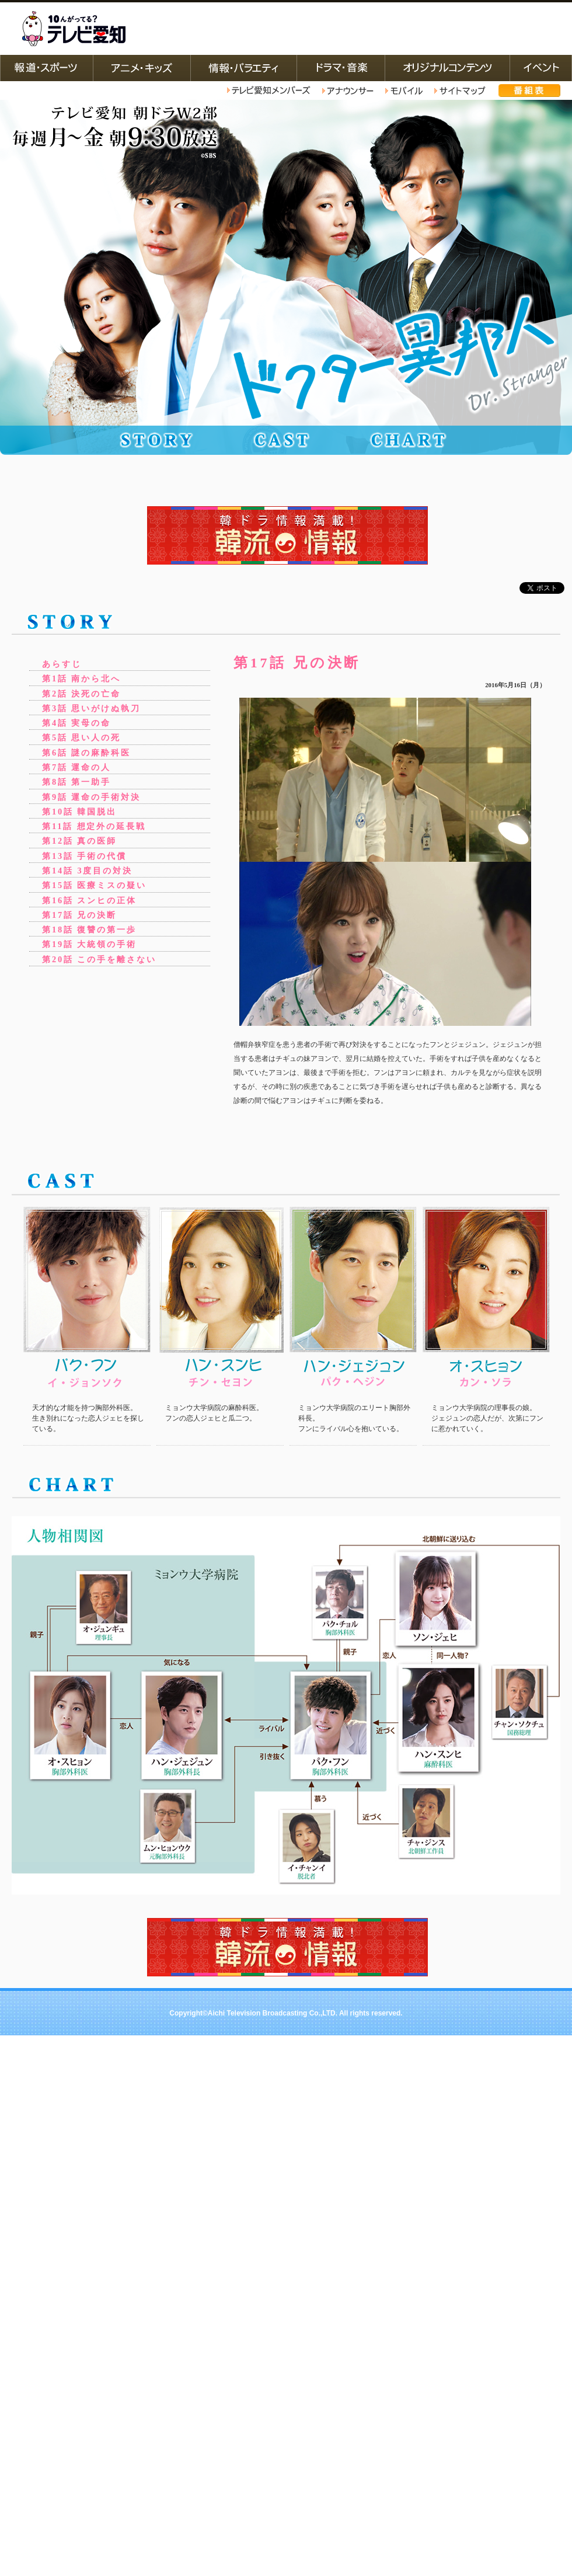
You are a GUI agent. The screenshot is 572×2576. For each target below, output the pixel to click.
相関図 (423, 440)
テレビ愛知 (73, 28)
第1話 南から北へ (81, 678)
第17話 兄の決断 (79, 915)
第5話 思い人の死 (81, 737)
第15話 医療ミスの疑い (94, 885)
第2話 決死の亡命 (81, 693)
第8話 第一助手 (76, 781)
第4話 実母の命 (76, 722)
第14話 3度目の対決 (87, 870)
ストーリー (155, 440)
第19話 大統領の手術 (89, 944)
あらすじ (62, 664)
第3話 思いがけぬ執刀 (91, 708)
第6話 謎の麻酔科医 (86, 752)
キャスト (289, 440)
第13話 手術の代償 (84, 856)
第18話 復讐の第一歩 (89, 929)
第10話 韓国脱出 (79, 811)
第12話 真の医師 (79, 840)
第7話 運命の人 (76, 767)
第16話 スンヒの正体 (89, 900)
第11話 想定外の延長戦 (94, 826)
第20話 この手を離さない (99, 959)
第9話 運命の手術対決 (91, 797)
